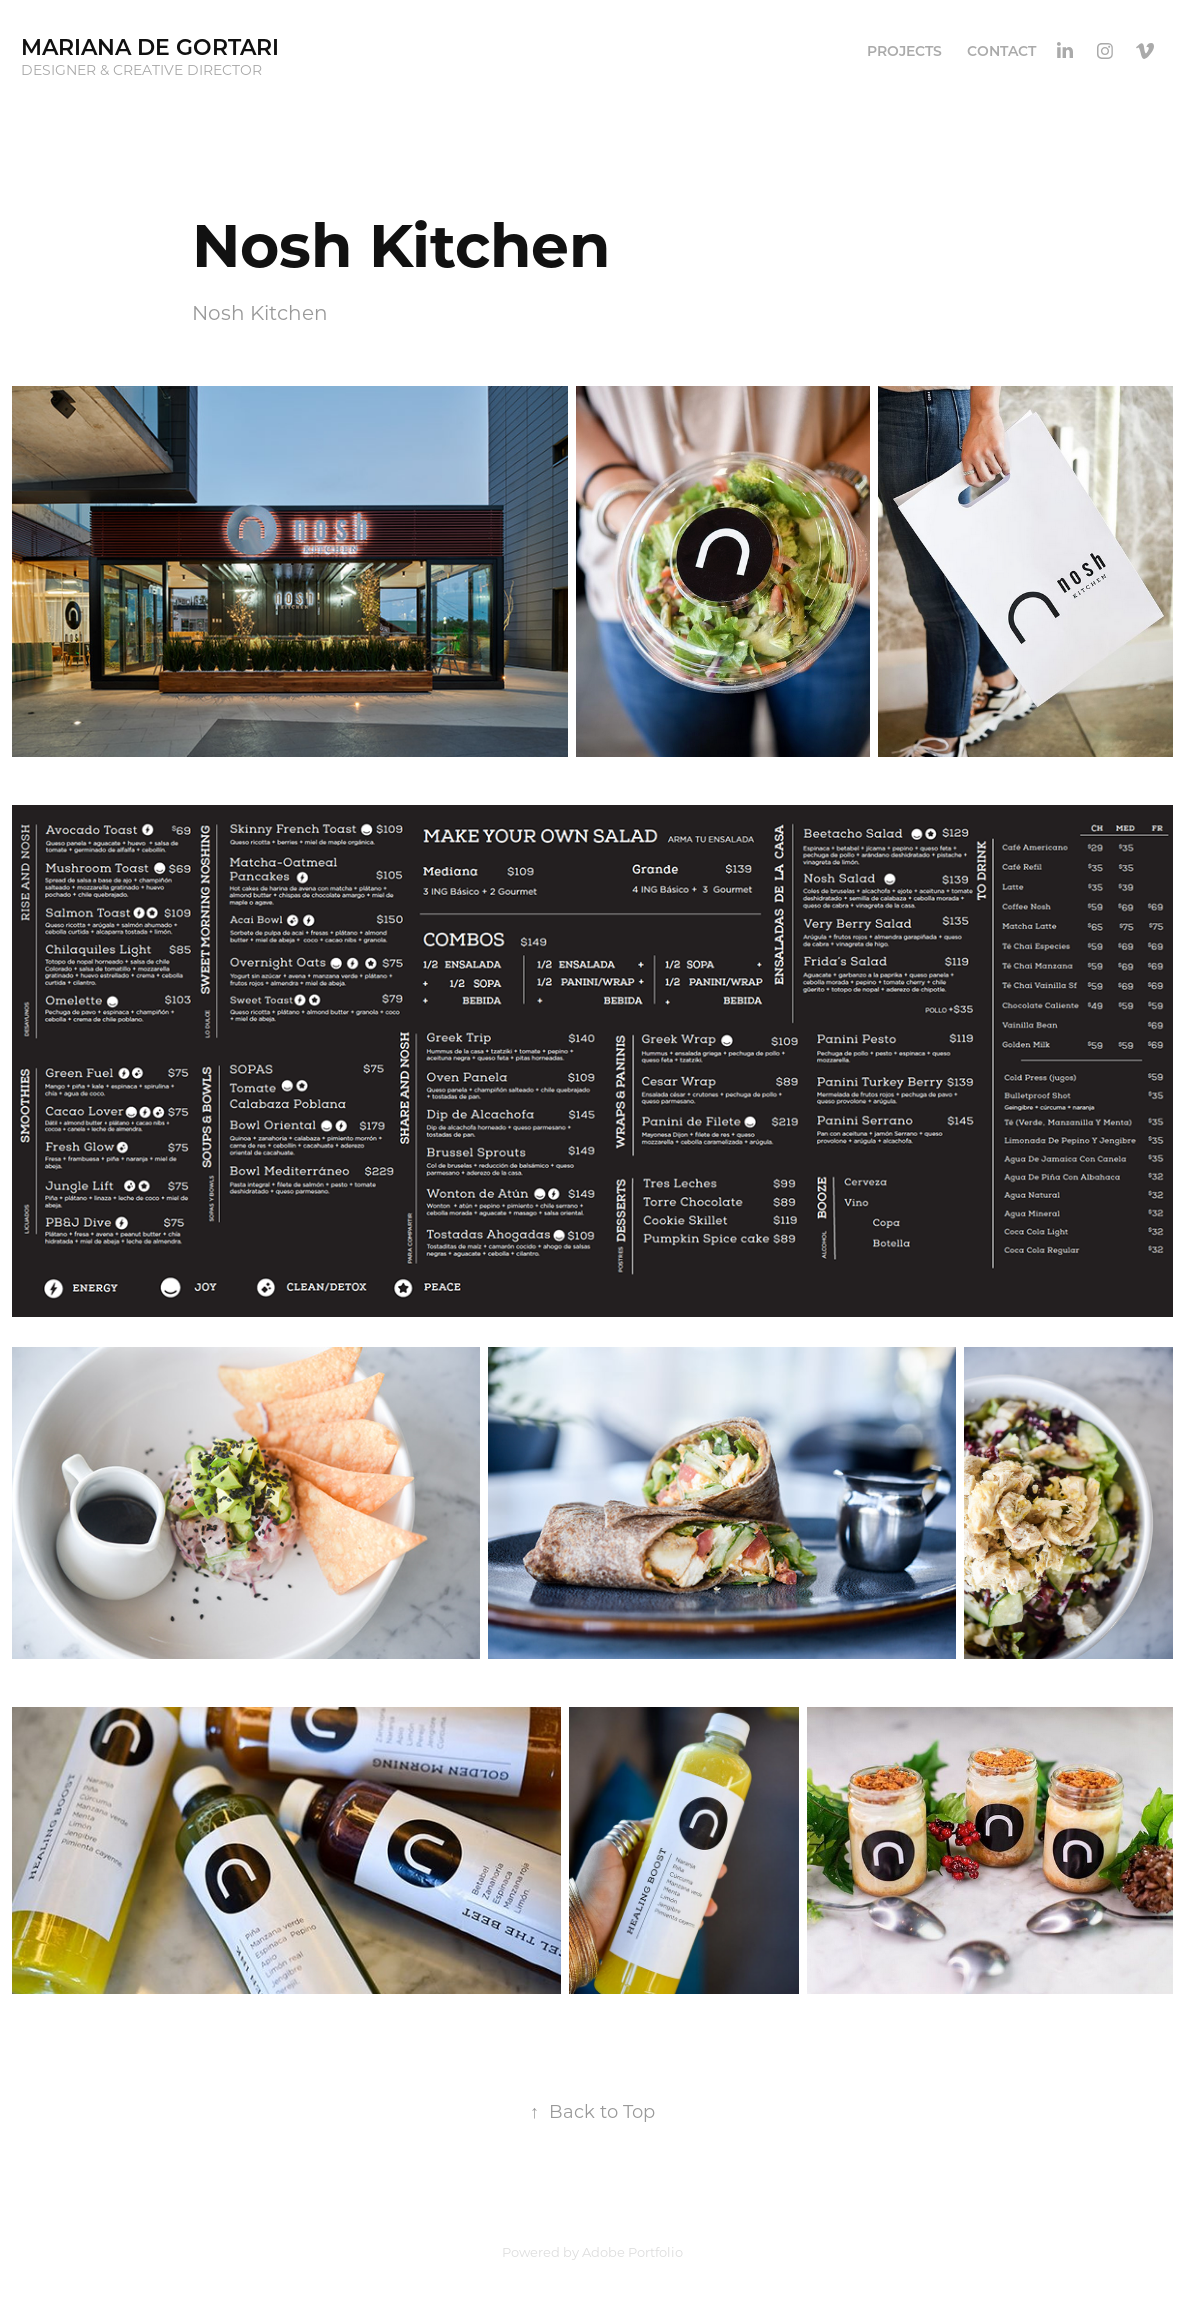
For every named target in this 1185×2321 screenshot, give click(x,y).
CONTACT (1001, 50)
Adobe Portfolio (632, 2251)
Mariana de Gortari (150, 46)
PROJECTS (904, 50)
